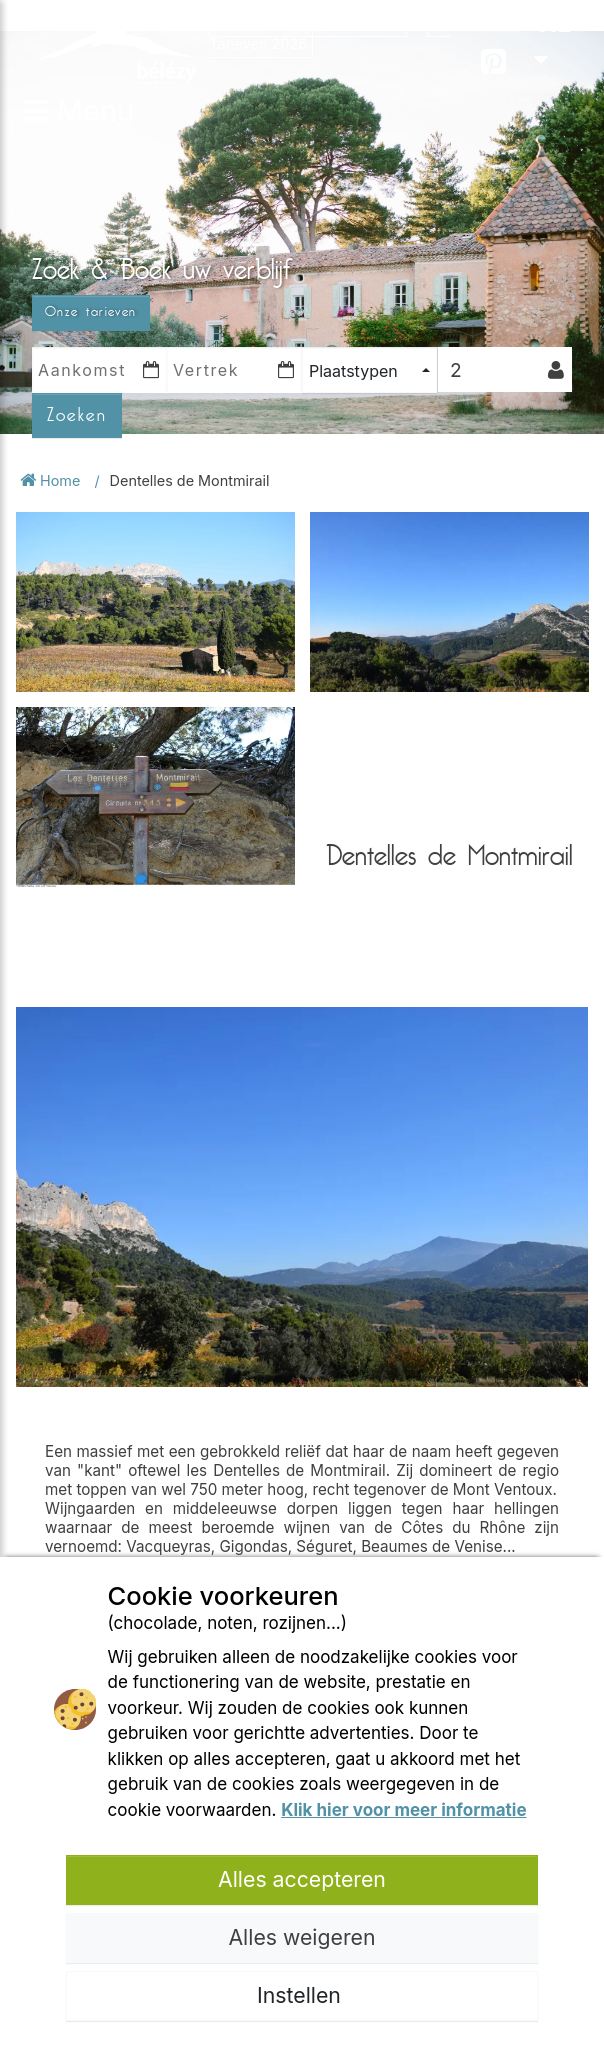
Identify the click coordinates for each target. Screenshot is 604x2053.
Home (52, 480)
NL (552, 40)
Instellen (302, 1995)
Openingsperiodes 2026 (307, 22)
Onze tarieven (91, 312)
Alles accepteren (302, 1879)
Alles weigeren (301, 1937)
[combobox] (369, 370)
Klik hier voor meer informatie (403, 1810)
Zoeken (77, 415)
